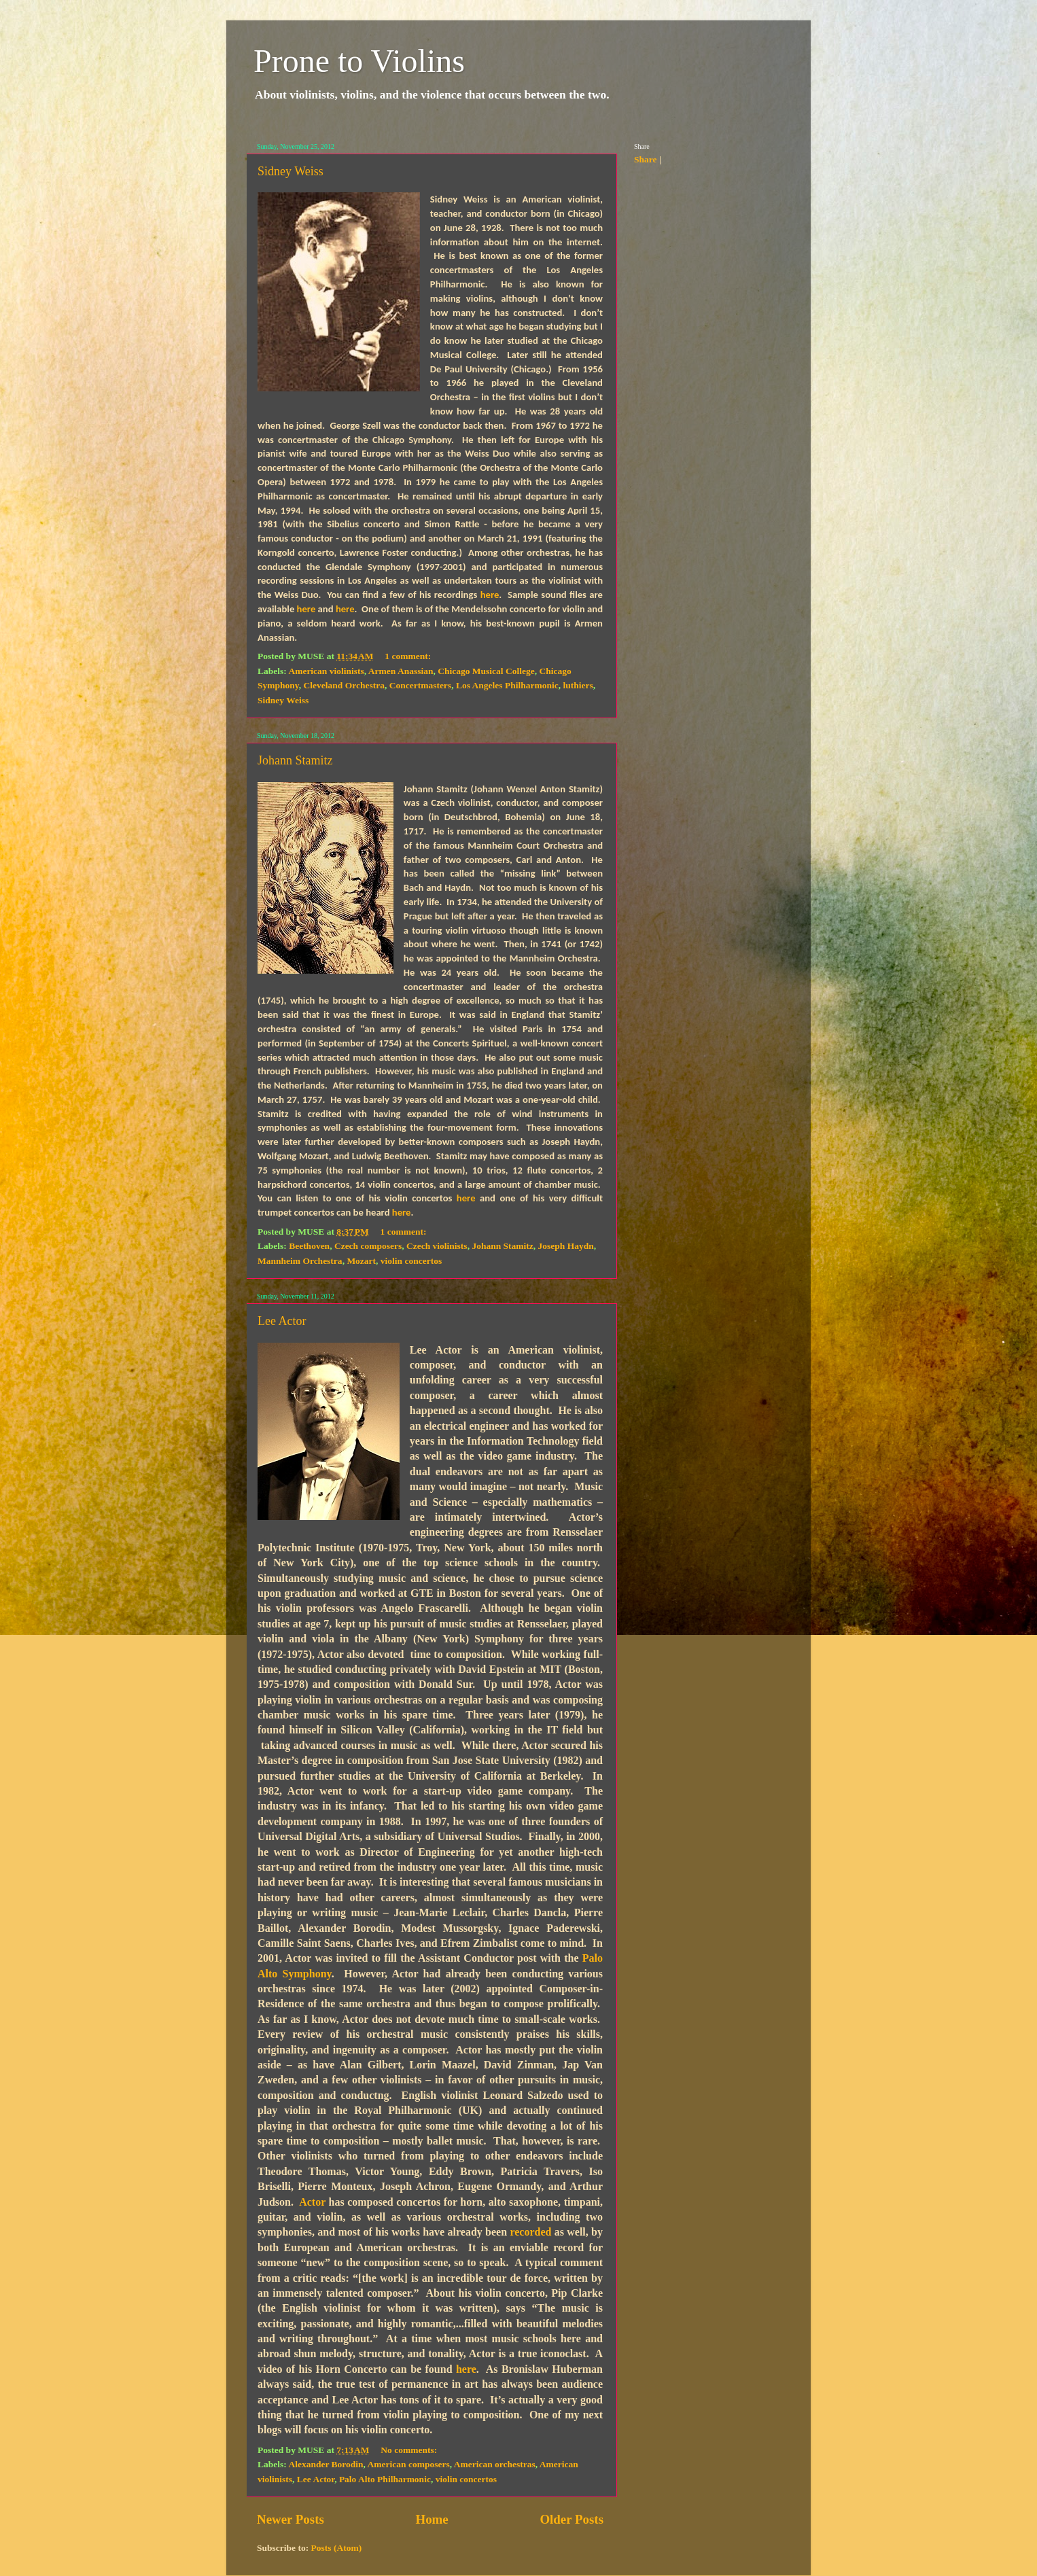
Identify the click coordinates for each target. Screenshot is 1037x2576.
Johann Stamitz (295, 760)
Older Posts (571, 2519)
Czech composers (368, 1246)
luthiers (578, 685)
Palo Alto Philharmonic (385, 2479)
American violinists (326, 671)
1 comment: (409, 656)
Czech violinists (437, 1246)
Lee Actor (282, 1321)
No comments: (410, 2450)
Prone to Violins (359, 61)
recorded (530, 2232)
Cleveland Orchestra (344, 685)
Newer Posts (290, 2519)
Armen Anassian (401, 671)
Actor (312, 2202)
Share (645, 159)
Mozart (361, 1261)
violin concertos (411, 1261)
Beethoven (309, 1246)
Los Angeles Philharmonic (507, 685)
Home (431, 2519)
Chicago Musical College (486, 671)
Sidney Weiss (290, 171)
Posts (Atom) (336, 2548)
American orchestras (494, 2464)
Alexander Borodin (325, 2464)
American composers (409, 2464)
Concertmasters (420, 685)
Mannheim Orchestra (300, 1261)
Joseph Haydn (566, 1246)
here (489, 594)
